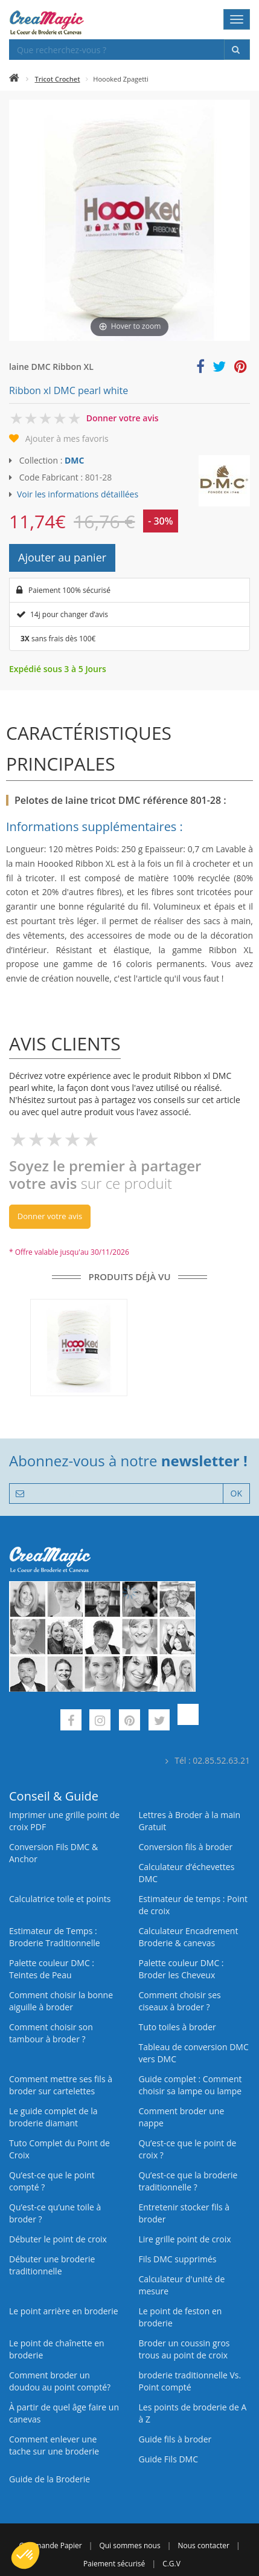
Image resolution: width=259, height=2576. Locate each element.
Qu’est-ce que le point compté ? (52, 2181)
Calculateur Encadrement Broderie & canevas (188, 1937)
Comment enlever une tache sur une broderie (54, 2445)
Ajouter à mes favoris (67, 438)
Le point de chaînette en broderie (56, 2349)
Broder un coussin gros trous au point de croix (184, 2349)
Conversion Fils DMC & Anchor (53, 1853)
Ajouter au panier (62, 557)
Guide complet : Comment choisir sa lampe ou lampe (190, 2085)
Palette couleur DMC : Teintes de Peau (51, 1969)
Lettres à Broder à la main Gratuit (190, 1821)
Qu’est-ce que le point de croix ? (188, 2149)
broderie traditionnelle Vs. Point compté (190, 2381)
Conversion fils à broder (186, 1847)
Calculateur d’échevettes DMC (187, 1873)
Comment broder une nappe (182, 2117)
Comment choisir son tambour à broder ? (51, 2033)
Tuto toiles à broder (177, 2027)
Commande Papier (50, 2545)
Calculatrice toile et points (59, 1898)
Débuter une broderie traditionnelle (52, 2265)
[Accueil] (14, 78)
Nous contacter (203, 2545)
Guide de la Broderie (49, 2479)
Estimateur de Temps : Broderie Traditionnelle (54, 1937)
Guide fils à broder (175, 2439)
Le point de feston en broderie (180, 2317)
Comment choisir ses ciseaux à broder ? (180, 2001)
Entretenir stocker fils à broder (184, 2213)
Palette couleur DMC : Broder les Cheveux (181, 1969)
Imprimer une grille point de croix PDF (64, 1821)
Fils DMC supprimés (178, 2259)
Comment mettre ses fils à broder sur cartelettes (60, 2085)
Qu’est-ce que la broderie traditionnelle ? (188, 2181)
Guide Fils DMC (169, 2459)
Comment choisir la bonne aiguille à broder (61, 2001)
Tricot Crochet (57, 78)
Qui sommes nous (129, 2545)
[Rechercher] (237, 49)
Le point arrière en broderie (63, 2311)
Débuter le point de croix (58, 2239)
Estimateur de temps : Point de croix (193, 1905)
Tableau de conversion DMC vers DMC (194, 2053)
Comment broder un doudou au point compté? (59, 2381)
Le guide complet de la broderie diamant (53, 2117)
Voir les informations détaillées (77, 494)
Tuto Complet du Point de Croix (59, 2149)
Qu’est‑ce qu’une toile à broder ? (55, 2213)
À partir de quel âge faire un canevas (64, 2413)
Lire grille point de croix (185, 2239)
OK (236, 1493)
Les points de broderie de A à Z (193, 2413)
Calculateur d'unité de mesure (182, 2285)
